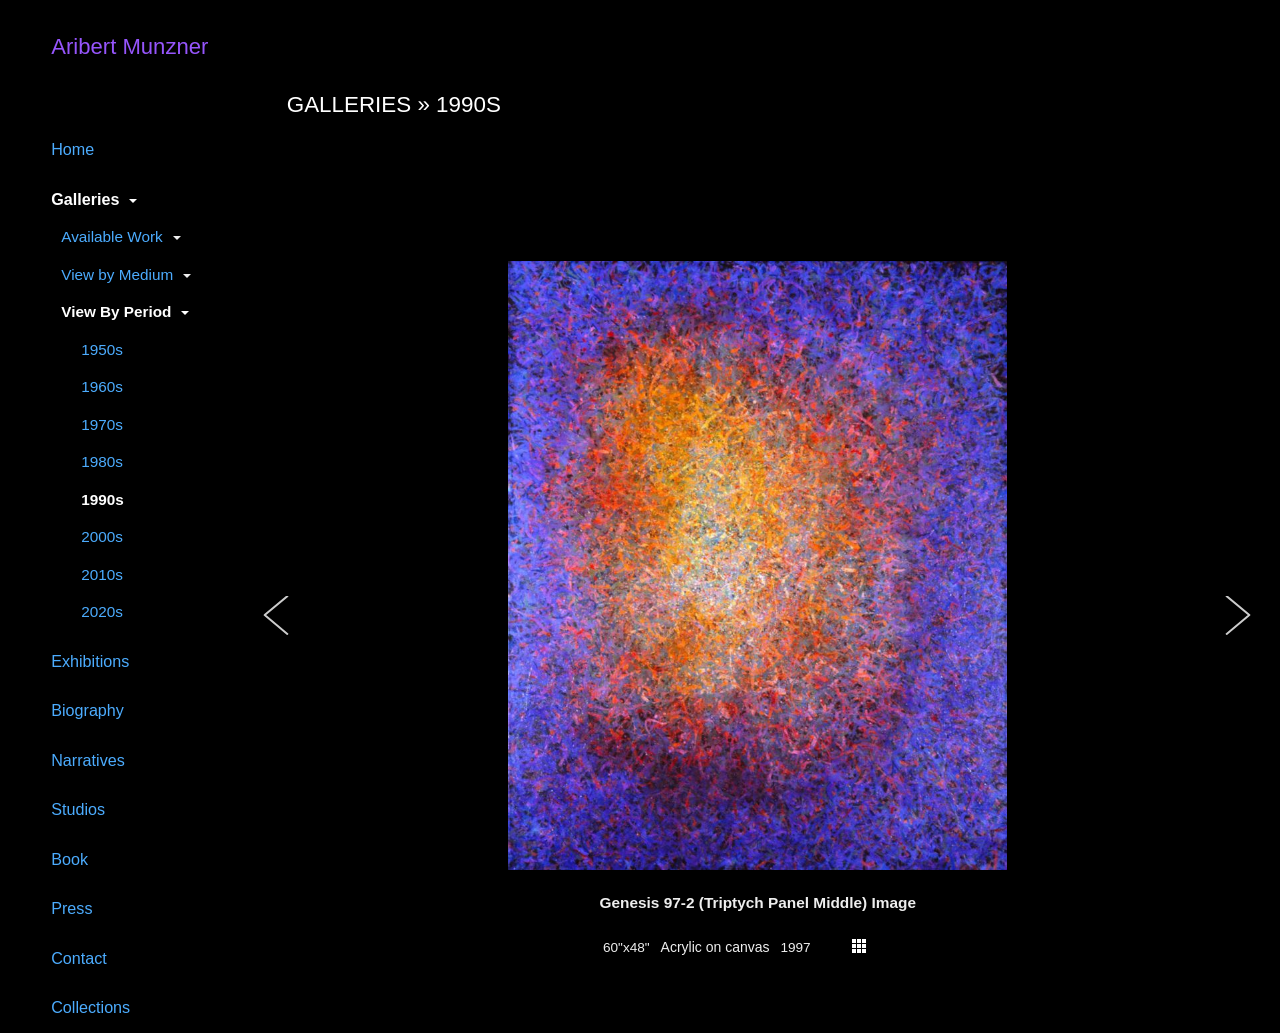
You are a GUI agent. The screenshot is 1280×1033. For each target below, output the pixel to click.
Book (69, 859)
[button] (277, 636)
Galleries (85, 199)
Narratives (88, 760)
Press (71, 908)
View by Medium (117, 274)
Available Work (111, 236)
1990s (102, 499)
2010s (102, 574)
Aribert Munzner (129, 46)
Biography (87, 710)
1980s (102, 461)
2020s (102, 611)
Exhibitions (90, 661)
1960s (102, 386)
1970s (102, 424)
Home (72, 149)
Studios (78, 809)
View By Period (116, 311)
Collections (90, 1007)
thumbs (859, 946)
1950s (102, 349)
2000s (102, 536)
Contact (79, 958)
